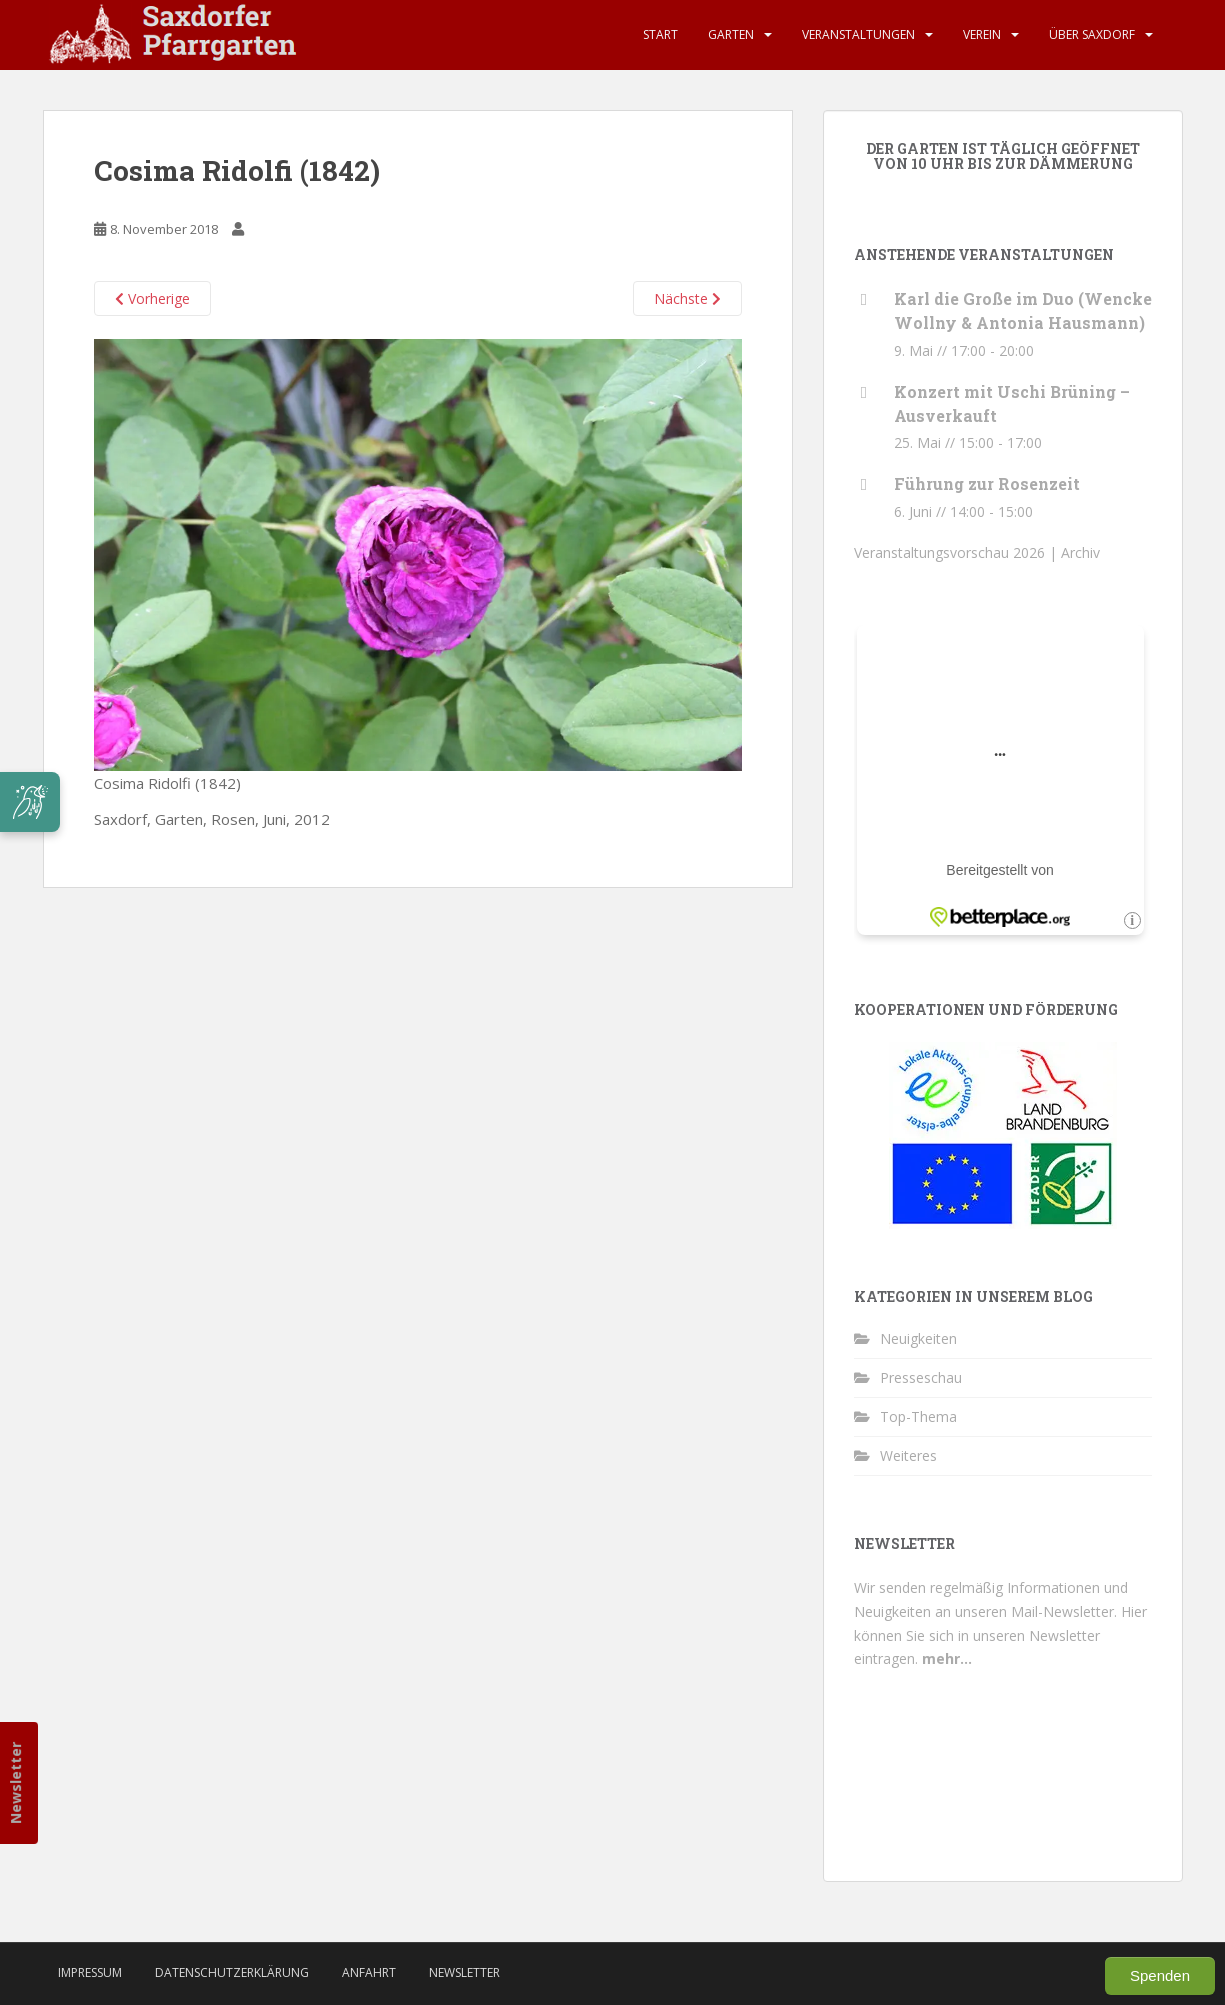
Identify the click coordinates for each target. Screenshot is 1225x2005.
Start (660, 34)
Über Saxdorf (1092, 34)
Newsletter (15, 1783)
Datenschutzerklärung (232, 1972)
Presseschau (921, 1377)
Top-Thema (918, 1416)
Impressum (90, 1972)
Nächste (687, 298)
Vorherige (152, 298)
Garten (731, 34)
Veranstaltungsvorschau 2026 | (957, 552)
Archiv (1080, 552)
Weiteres (908, 1455)
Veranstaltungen (858, 34)
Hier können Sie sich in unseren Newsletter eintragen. (1000, 1635)
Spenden (1160, 1975)
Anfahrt (369, 1972)
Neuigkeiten (918, 1338)
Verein (982, 34)
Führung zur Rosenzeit (987, 483)
